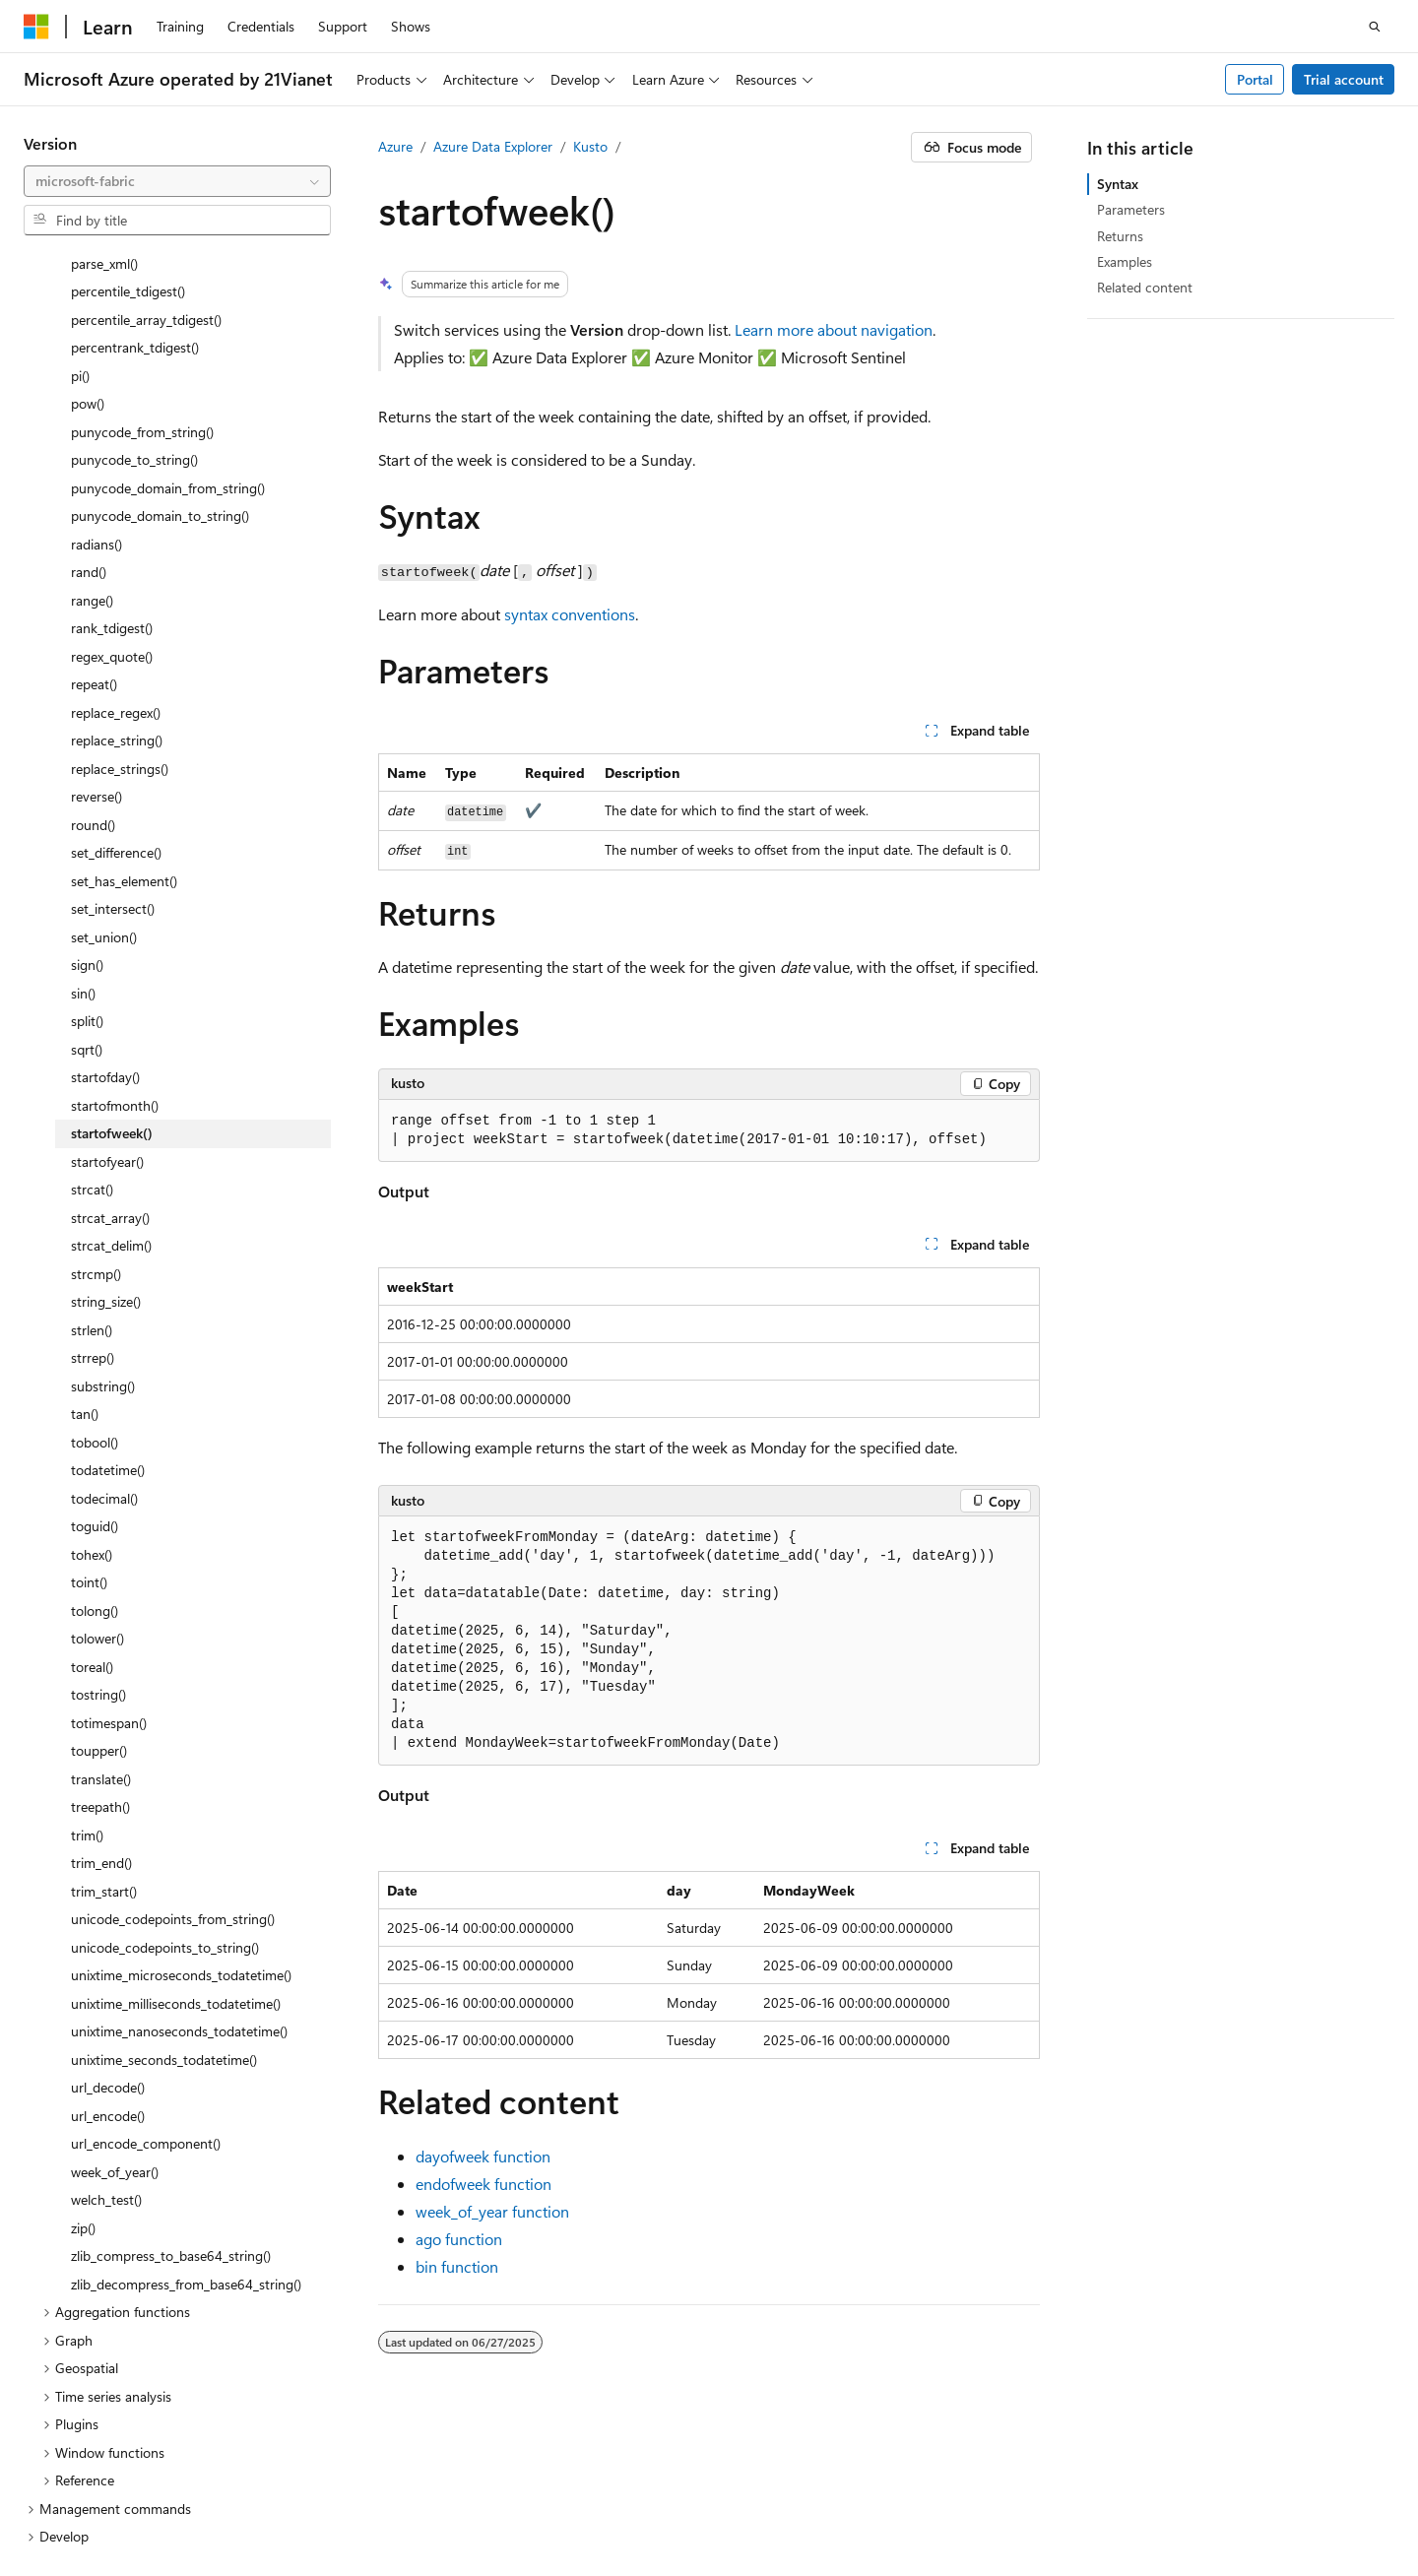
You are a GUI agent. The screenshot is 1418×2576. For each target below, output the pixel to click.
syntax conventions (569, 614)
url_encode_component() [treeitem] (146, 1945)
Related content (1144, 287)
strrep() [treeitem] (92, 1159)
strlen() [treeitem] (91, 1132)
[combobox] (177, 181)
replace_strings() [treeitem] (119, 570)
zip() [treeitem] (83, 2030)
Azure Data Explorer (492, 146)
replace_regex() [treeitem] (116, 514)
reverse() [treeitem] (96, 598)
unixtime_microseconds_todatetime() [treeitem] (181, 1777)
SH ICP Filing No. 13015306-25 (116, 2488)
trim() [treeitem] (87, 1637)
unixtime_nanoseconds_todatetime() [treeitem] (179, 1833)
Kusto (590, 146)
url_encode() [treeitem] (108, 1917)
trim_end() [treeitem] (101, 1664)
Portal (1255, 79)
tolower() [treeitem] (97, 1440)
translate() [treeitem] (101, 1581)
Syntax (1117, 183)
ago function (459, 2238)
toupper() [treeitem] (99, 1552)
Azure (395, 146)
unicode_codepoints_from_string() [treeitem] (173, 1720)
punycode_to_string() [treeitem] (134, 261)
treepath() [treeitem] (100, 1608)
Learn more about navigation (834, 329)
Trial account (1344, 79)
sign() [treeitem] (87, 766)
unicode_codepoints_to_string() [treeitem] (165, 1749)
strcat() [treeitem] (92, 991)
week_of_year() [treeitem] (115, 1973)
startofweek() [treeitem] (112, 935)
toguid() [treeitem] (94, 1328)
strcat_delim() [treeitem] (111, 1047)
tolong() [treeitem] (94, 1412)
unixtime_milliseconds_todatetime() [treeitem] (176, 1805)
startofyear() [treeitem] (107, 963)
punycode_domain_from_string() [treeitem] (168, 290)
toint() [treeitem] (89, 1384)
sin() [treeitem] (83, 795)
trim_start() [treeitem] (104, 1693)
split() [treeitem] (87, 822)
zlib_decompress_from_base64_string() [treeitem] (186, 2086)
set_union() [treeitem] (104, 739)
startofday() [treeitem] (105, 878)
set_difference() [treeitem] (116, 654)
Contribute (1153, 2488)
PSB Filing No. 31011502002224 (341, 2488)
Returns (1120, 235)
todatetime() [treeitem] (108, 1271)
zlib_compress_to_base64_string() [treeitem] (171, 2057)
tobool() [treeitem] (94, 1244)
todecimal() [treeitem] (104, 1300)
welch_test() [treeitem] (106, 2001)
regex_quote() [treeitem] (112, 458)
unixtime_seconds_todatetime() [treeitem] (164, 1861)
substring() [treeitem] (103, 1188)
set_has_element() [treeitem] (124, 683)
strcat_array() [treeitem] (110, 1019)
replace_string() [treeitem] (116, 542)
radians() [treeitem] (96, 346)
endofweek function (483, 2183)
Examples (1124, 261)
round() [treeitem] (93, 626)
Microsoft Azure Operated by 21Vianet (671, 2488)
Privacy (495, 2488)
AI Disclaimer (863, 2488)
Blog (1069, 2488)
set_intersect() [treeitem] (113, 710)
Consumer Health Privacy (100, 2516)
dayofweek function (483, 2156)
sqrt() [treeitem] (86, 851)
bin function (457, 2266)
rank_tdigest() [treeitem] (112, 429)
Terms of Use (253, 2516)
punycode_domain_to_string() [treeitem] (160, 317)
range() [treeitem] (92, 402)
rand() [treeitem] (88, 373)
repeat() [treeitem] (94, 486)
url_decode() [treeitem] (108, 1889)
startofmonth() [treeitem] (115, 907)
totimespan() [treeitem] (109, 1524)
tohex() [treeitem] (91, 1356)
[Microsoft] (36, 26)
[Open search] (1374, 26)
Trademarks (350, 2516)
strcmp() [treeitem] (96, 1075)
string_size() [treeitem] (106, 1103)
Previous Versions (979, 2488)
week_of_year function (492, 2211)
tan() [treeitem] (84, 1215)
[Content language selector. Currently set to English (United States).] (114, 2442)
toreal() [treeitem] (92, 1468)
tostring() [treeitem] (98, 1496)
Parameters (1131, 209)
